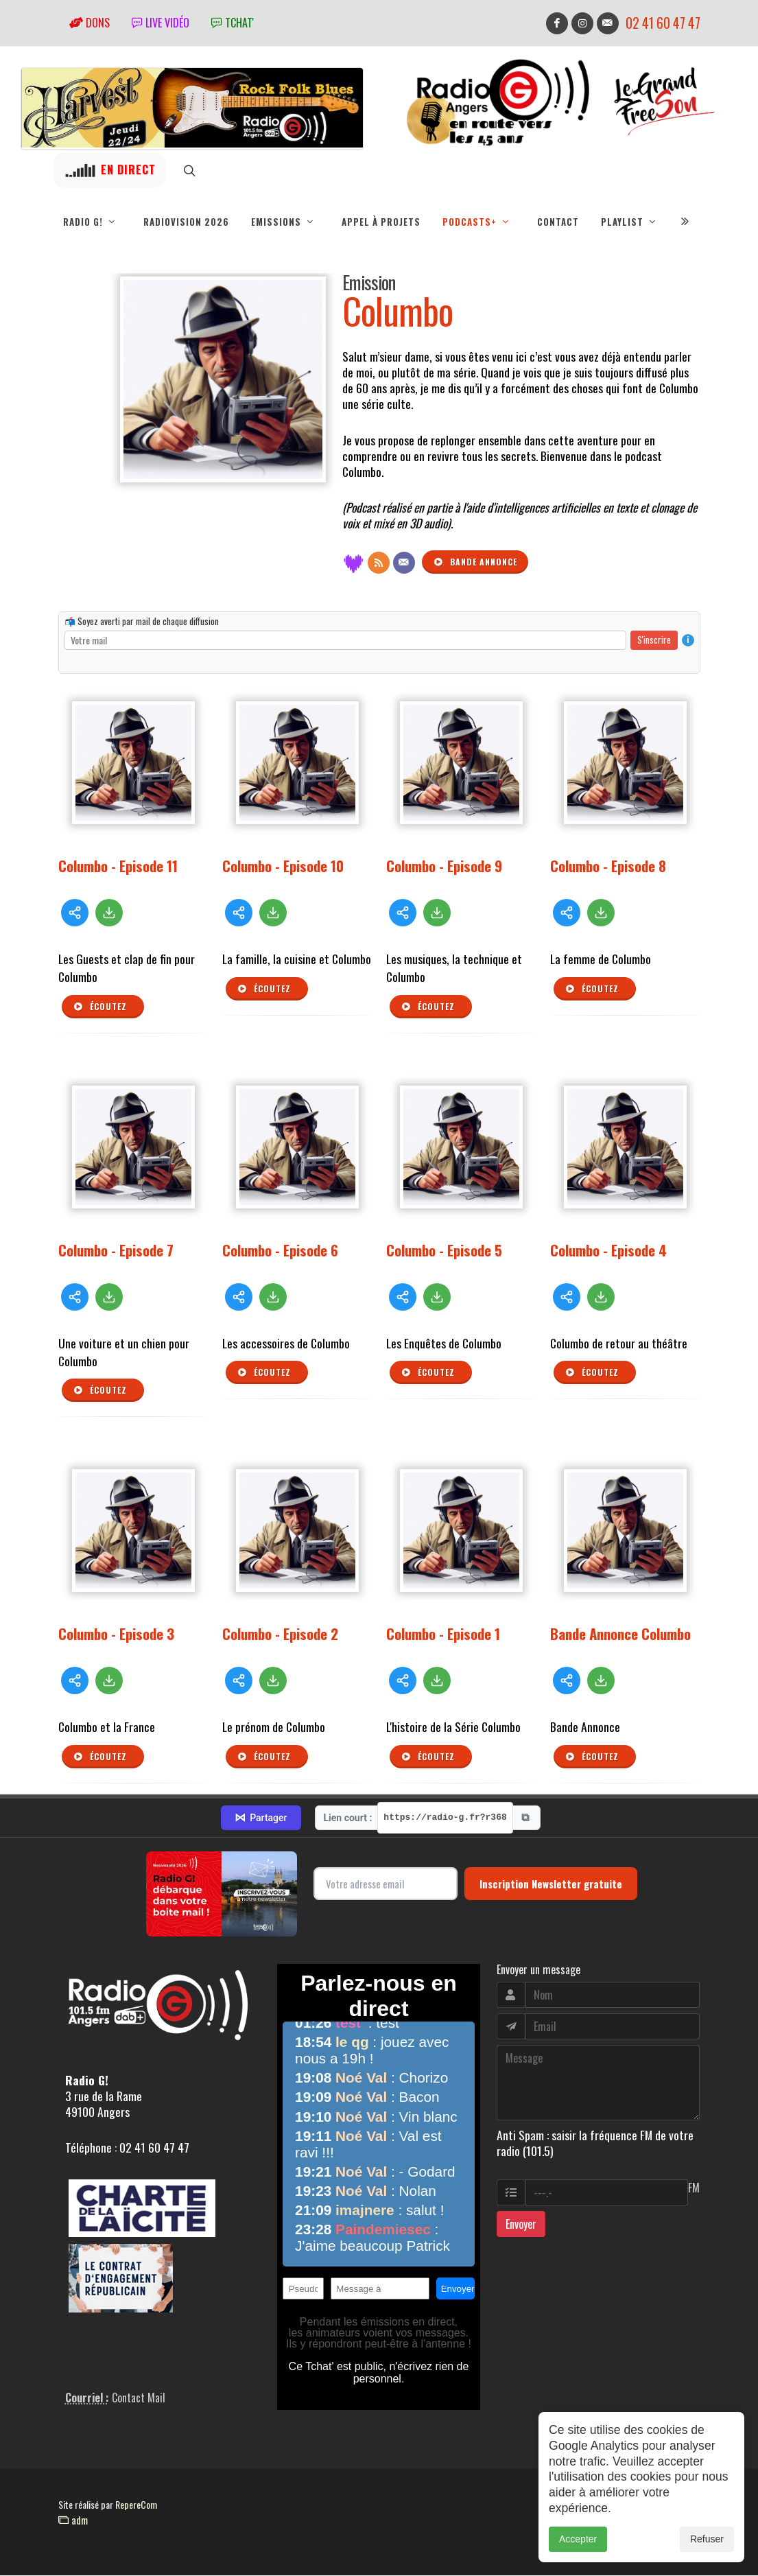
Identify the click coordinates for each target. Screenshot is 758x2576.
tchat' (232, 22)
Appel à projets (381, 222)
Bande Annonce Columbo (620, 1634)
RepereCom (136, 2505)
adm (73, 2520)
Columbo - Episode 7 (116, 1250)
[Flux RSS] (379, 563)
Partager (261, 1818)
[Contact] (404, 563)
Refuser (707, 2538)
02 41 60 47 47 (663, 23)
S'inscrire (654, 640)
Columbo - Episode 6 (280, 1250)
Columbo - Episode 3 (116, 1634)
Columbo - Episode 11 (118, 866)
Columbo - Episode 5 (444, 1250)
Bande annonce (475, 563)
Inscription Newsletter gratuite (550, 1884)
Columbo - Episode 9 (444, 866)
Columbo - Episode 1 (443, 1634)
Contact (558, 222)
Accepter (578, 2538)
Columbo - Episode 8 (608, 866)
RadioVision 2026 (186, 222)
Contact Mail (138, 2398)
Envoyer (521, 2224)
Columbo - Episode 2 (280, 1634)
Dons (89, 22)
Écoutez (100, 1007)
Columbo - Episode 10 (283, 866)
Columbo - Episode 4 (608, 1250)
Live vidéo (160, 22)
